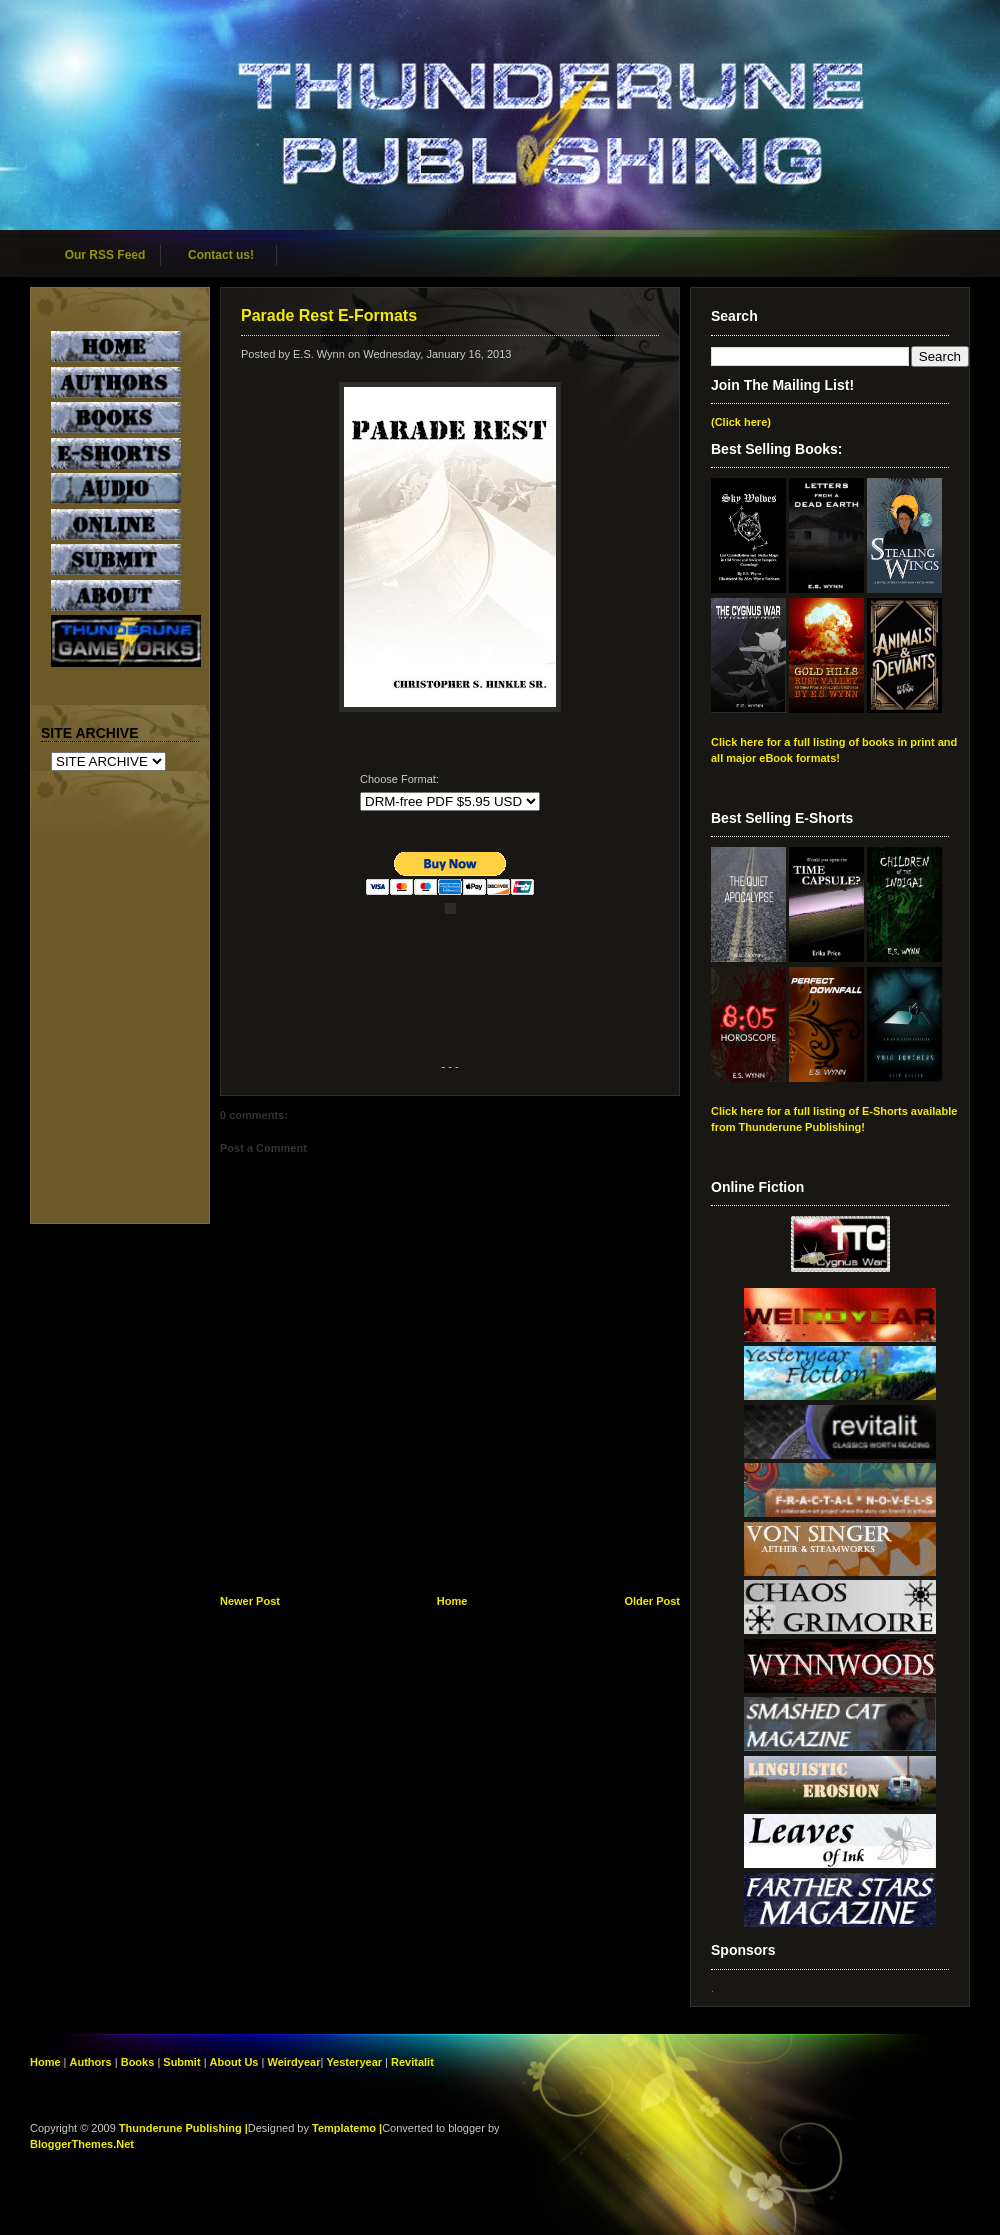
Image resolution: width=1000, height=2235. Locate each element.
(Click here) (741, 422)
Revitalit (412, 2062)
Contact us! (221, 255)
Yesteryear (354, 2062)
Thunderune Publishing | (183, 2128)
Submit (183, 2062)
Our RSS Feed (105, 255)
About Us (234, 2062)
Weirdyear (293, 2062)
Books (138, 2062)
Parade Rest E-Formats (329, 315)
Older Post (652, 1601)
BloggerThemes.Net (82, 2144)
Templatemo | (347, 2128)
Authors (91, 2062)
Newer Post (250, 1601)
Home (452, 1601)
